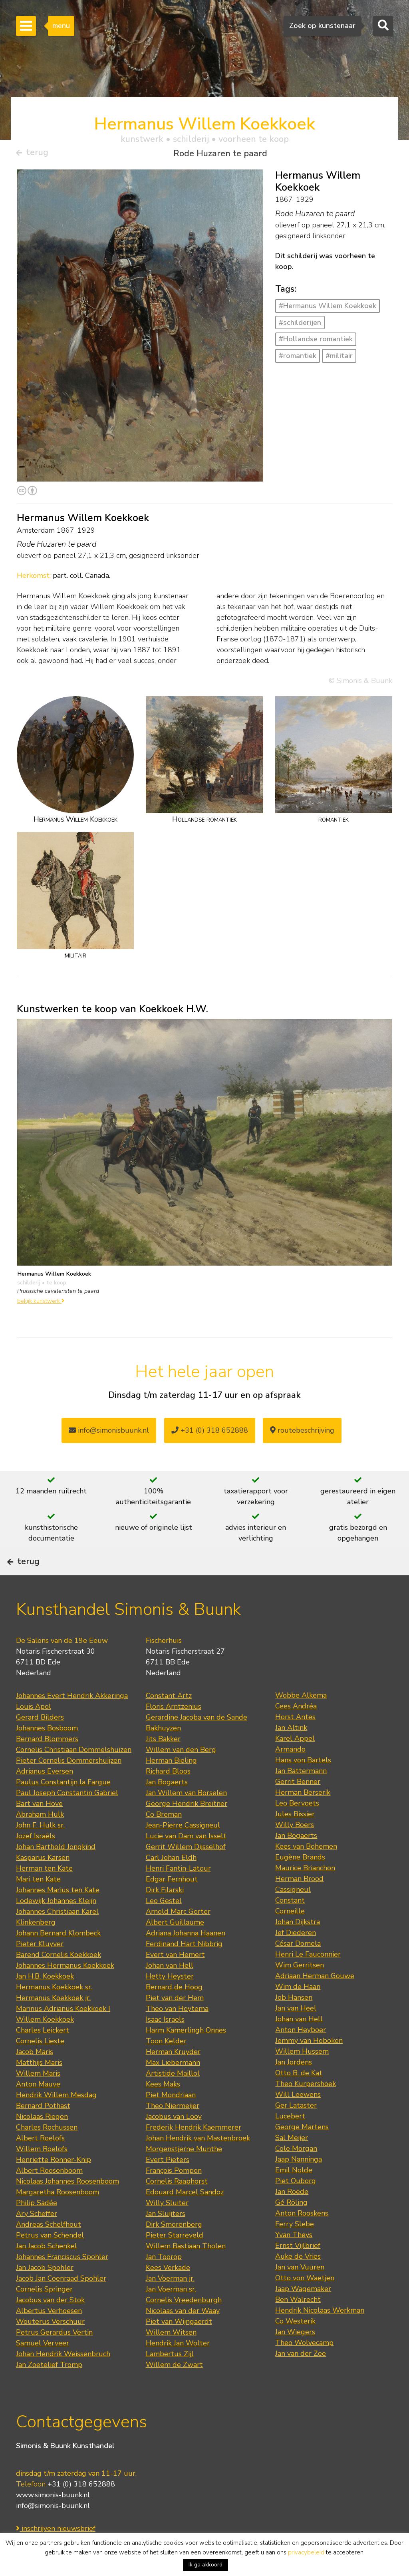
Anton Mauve (38, 2108)
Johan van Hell (169, 1989)
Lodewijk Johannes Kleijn (56, 1924)
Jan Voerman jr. (170, 2302)
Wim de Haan (297, 2010)
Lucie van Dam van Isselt (186, 1860)
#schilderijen (300, 325)
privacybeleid (306, 2552)
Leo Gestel (164, 1924)
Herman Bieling (171, 1784)
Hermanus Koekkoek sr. (54, 2011)
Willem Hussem (302, 2075)
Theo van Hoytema (177, 2032)
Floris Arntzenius (173, 1730)
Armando (290, 1773)
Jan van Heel (295, 2032)
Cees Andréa (296, 1730)
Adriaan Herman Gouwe (314, 2000)
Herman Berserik (302, 1816)
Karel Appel (295, 1762)
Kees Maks (163, 2108)
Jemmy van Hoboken (309, 2064)
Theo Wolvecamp (304, 2366)
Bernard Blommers (47, 1763)
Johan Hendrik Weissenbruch (63, 2378)
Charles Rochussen (46, 2151)
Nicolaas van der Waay (183, 2334)
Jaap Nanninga (298, 2183)
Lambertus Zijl (170, 2378)
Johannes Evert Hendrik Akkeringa (72, 1719)
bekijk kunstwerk (40, 1304)
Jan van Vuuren (299, 2291)
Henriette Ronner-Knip (53, 2183)
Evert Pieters (167, 2183)
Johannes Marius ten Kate (57, 1914)
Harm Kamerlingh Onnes (186, 2054)
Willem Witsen (171, 2356)
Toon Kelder (166, 2065)
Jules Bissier (295, 1838)
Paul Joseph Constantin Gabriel (67, 1817)
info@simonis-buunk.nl (53, 2529)
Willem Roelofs (42, 2173)
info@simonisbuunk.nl (109, 1433)
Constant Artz (169, 1719)
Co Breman (164, 1838)
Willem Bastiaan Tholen (186, 2270)
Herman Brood (299, 1902)
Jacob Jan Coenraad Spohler (61, 2302)
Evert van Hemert (175, 1978)
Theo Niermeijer (172, 2129)
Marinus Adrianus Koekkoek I (63, 2032)
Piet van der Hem (175, 2022)
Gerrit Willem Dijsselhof (186, 1870)
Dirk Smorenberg (174, 2248)
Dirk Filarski (165, 1914)
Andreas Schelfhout (48, 2248)
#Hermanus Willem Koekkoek (327, 309)
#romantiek (297, 359)
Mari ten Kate (38, 1903)
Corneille (290, 1935)
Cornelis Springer (44, 2313)
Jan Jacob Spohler (44, 2291)
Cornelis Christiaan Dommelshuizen (73, 1773)
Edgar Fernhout (172, 1903)
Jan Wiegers (295, 2356)
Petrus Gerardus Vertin (54, 2356)
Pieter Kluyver (40, 1968)
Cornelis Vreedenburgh (184, 2324)
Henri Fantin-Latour (178, 1892)
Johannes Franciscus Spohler (62, 2280)
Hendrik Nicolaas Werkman (319, 2334)
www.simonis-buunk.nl (53, 2518)
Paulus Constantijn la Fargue (63, 1806)
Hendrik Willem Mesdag (56, 2119)
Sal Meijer (291, 2161)
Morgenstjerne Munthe (184, 2173)
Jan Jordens (293, 2086)
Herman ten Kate (44, 1892)
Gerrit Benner (297, 1805)
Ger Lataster (296, 2129)
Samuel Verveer (42, 2367)
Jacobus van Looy (174, 2140)
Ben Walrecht (298, 2323)
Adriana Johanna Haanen (185, 1957)
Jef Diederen (295, 1956)
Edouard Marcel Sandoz (185, 2216)
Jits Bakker (163, 1763)
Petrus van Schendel (50, 2259)
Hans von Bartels (303, 1784)
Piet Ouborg (295, 2205)
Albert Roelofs (40, 2162)
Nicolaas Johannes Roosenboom (67, 2205)
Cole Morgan (296, 2172)
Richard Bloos (168, 1795)
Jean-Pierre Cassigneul (183, 1849)
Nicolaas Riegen (42, 2140)
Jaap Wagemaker (303, 2312)
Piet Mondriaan (171, 2119)
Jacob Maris (34, 2075)
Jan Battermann (301, 1795)
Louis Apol (33, 1730)
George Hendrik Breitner (186, 1827)
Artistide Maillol (173, 2097)
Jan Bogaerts (167, 1806)
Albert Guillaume (175, 1946)
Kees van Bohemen (306, 1870)
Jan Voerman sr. (171, 2313)
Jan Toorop (164, 2280)
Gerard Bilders (40, 1741)
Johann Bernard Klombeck (58, 1957)
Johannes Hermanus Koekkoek (65, 1989)
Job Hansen (293, 2021)
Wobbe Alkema (301, 1719)
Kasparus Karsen (42, 1881)
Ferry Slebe (294, 2248)
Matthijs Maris (39, 2086)
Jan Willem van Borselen (186, 1817)
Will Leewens (298, 2118)
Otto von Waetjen (304, 2302)
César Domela (298, 1967)
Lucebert (290, 2140)
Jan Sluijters (165, 2237)
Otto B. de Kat (298, 2097)
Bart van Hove (39, 1827)
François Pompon (174, 2194)
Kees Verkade (168, 2291)
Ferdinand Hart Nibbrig (184, 1968)
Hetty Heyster (170, 2000)
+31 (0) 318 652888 (209, 1433)
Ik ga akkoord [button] (205, 2564)
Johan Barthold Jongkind (55, 1870)
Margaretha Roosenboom (57, 2216)
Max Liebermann (173, 2086)
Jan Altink (291, 1751)
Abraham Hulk (40, 1838)
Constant (290, 1924)
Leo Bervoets (297, 1827)
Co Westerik (295, 2345)
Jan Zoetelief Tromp (49, 2388)
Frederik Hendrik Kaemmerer (193, 2151)
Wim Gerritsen (299, 1989)
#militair (339, 359)
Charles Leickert (42, 2054)
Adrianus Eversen (44, 1795)
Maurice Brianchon (305, 1892)
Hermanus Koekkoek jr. (53, 2022)
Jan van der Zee (300, 2377)
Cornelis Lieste (40, 2065)
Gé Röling (291, 2226)
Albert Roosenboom (49, 2194)
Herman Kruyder (173, 2075)
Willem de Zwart (174, 2388)
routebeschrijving (302, 1433)
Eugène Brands (300, 1881)
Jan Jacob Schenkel (46, 2270)
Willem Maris (38, 2097)
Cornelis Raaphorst (177, 2205)
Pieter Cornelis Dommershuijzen (68, 1784)
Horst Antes (295, 1741)
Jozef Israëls (35, 1860)
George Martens (302, 2151)
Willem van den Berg (181, 1773)
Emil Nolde (293, 2194)
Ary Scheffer (36, 2237)
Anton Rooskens (301, 2237)
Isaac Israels (165, 2043)
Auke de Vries (298, 2280)
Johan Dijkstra (297, 1946)
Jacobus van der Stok (50, 2324)
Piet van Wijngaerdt (179, 2345)
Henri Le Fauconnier (308, 1978)
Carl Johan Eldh (171, 1881)
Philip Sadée (36, 2227)
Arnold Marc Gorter (178, 1935)
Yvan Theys (293, 2258)
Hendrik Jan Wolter (178, 2367)
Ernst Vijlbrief (297, 2269)
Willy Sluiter (167, 2227)
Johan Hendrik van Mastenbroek (198, 2162)
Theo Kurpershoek (305, 2107)
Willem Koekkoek (45, 2043)
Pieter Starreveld (174, 2259)
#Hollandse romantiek (316, 342)
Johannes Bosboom (47, 1752)
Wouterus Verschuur (50, 2345)
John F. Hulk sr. (40, 1849)
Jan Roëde (291, 2215)
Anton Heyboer (300, 2053)
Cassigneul (293, 1913)
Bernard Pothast (43, 2129)
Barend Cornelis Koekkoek (58, 1978)
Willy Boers (294, 1848)
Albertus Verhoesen (49, 2334)
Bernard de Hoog (174, 2011)
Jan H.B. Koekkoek (45, 2000)
